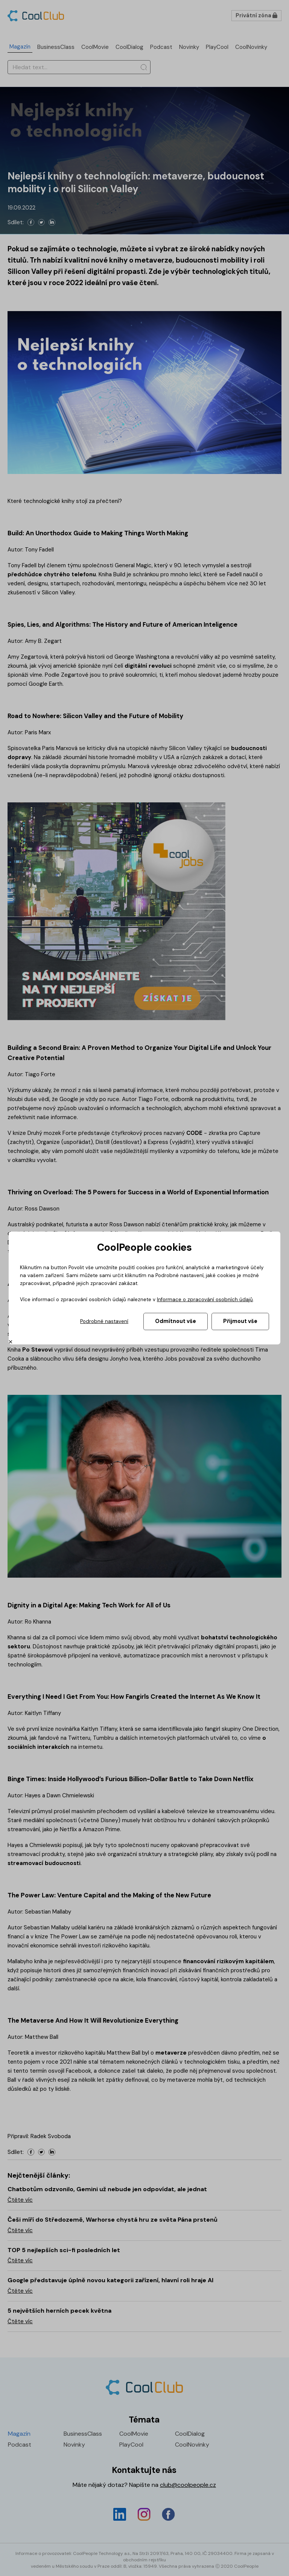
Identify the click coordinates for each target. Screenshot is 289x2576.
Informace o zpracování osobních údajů (205, 1299)
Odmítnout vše (175, 1321)
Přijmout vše (240, 1321)
